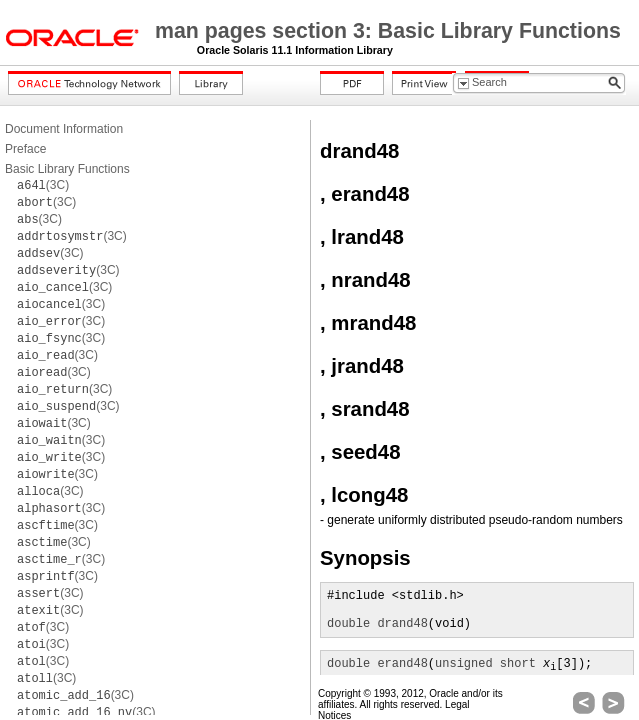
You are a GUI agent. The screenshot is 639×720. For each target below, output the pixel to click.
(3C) (43, 185)
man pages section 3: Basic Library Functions (388, 31)
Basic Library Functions (67, 169)
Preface (25, 149)
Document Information (64, 129)
